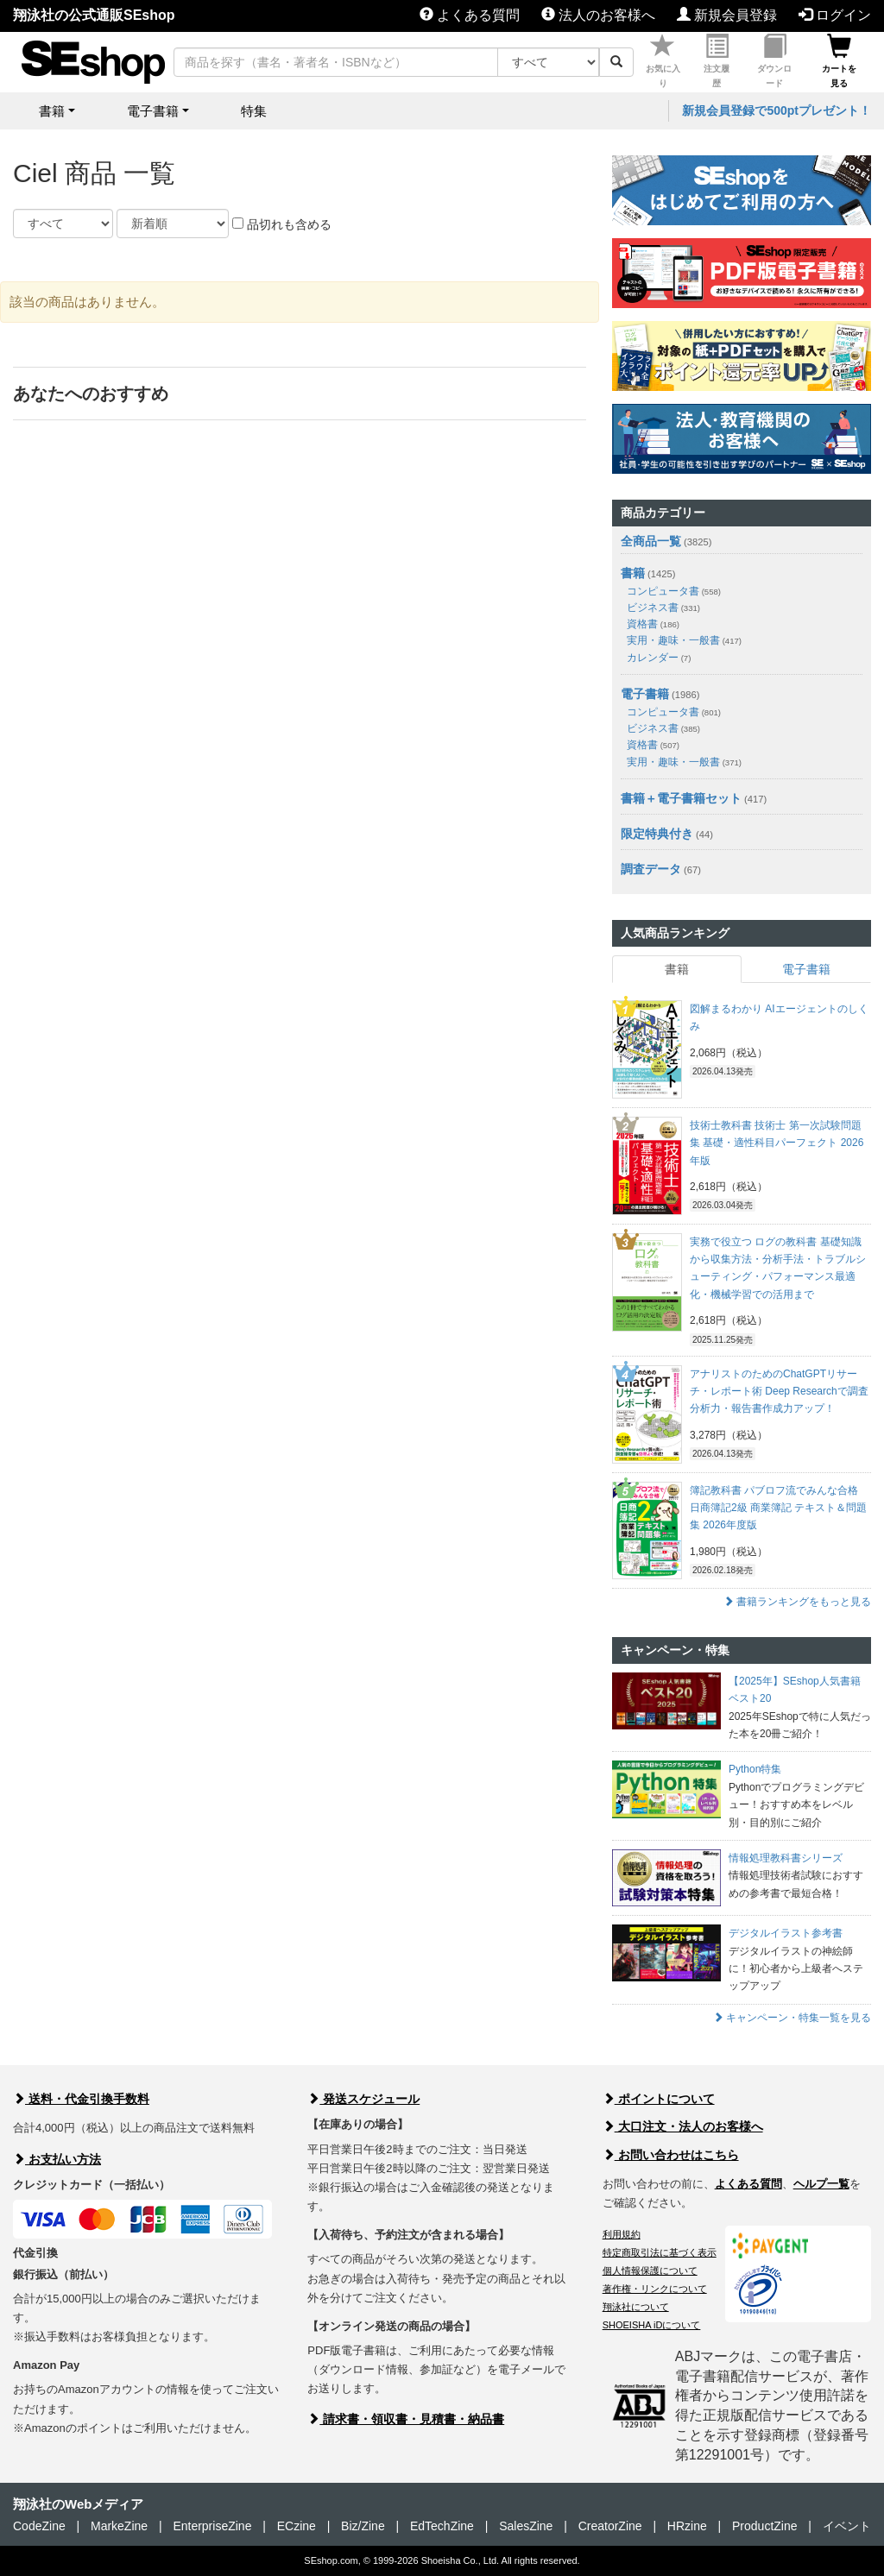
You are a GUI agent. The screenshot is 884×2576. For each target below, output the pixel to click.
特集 (254, 111)
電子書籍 (645, 694)
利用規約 (622, 2234)
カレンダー (659, 658)
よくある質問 (470, 15)
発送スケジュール (363, 2099)
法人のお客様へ (598, 15)
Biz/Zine (363, 2526)
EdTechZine (442, 2526)
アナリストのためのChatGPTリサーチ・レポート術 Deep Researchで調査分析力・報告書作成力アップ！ (779, 1391)
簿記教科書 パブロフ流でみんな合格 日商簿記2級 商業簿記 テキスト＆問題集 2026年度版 (778, 1508)
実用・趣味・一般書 (684, 640)
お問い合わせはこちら (671, 2155)
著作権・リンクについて (655, 2288)
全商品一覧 (651, 541)
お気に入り (663, 61)
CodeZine (39, 2526)
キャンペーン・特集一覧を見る (792, 2018)
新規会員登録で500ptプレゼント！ (776, 110)
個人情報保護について (650, 2270)
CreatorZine (610, 2526)
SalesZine (525, 2526)
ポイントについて (659, 2099)
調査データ (651, 869)
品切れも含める (282, 224)
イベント (847, 2526)
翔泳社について (636, 2307)
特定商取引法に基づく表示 (660, 2252)
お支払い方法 (57, 2159)
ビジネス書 (663, 607)
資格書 (653, 624)
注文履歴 (716, 61)
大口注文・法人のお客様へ (683, 2126)
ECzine (296, 2526)
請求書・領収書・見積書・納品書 (405, 2419)
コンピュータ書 (674, 591)
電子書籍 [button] (153, 111)
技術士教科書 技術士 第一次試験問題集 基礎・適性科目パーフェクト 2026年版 (776, 1143)
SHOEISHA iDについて (652, 2325)
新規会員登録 (727, 15)
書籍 (633, 573)
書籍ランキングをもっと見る (797, 1602)
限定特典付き (657, 834)
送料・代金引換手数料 (81, 2099)
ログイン (835, 15)
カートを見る (839, 61)
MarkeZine (119, 2526)
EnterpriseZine (212, 2526)
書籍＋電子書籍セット (681, 798)
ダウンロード (774, 61)
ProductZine (764, 2526)
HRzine (687, 2526)
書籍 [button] (52, 111)
